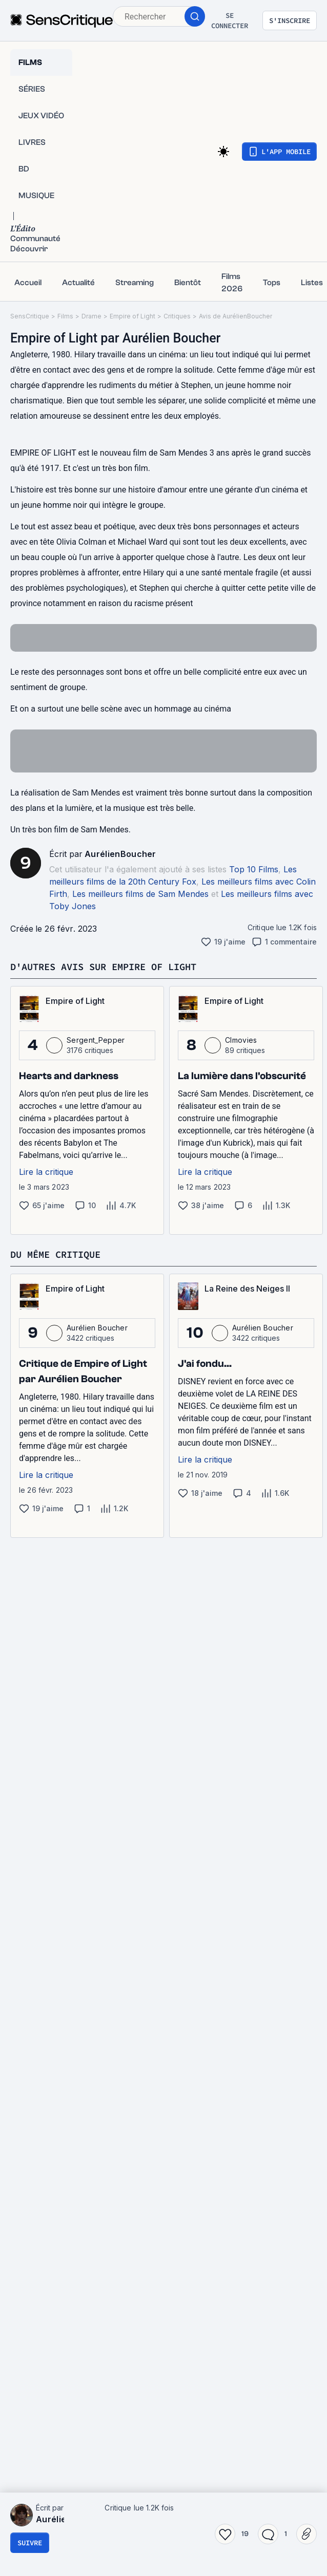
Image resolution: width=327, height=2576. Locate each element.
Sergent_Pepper (96, 1040)
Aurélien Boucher (97, 1327)
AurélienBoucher (120, 854)
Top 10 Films (253, 869)
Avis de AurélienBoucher (235, 316)
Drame (91, 316)
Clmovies (241, 1040)
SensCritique (29, 316)
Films (65, 316)
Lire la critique (46, 1172)
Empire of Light (132, 316)
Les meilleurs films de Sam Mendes (140, 894)
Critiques (177, 316)
